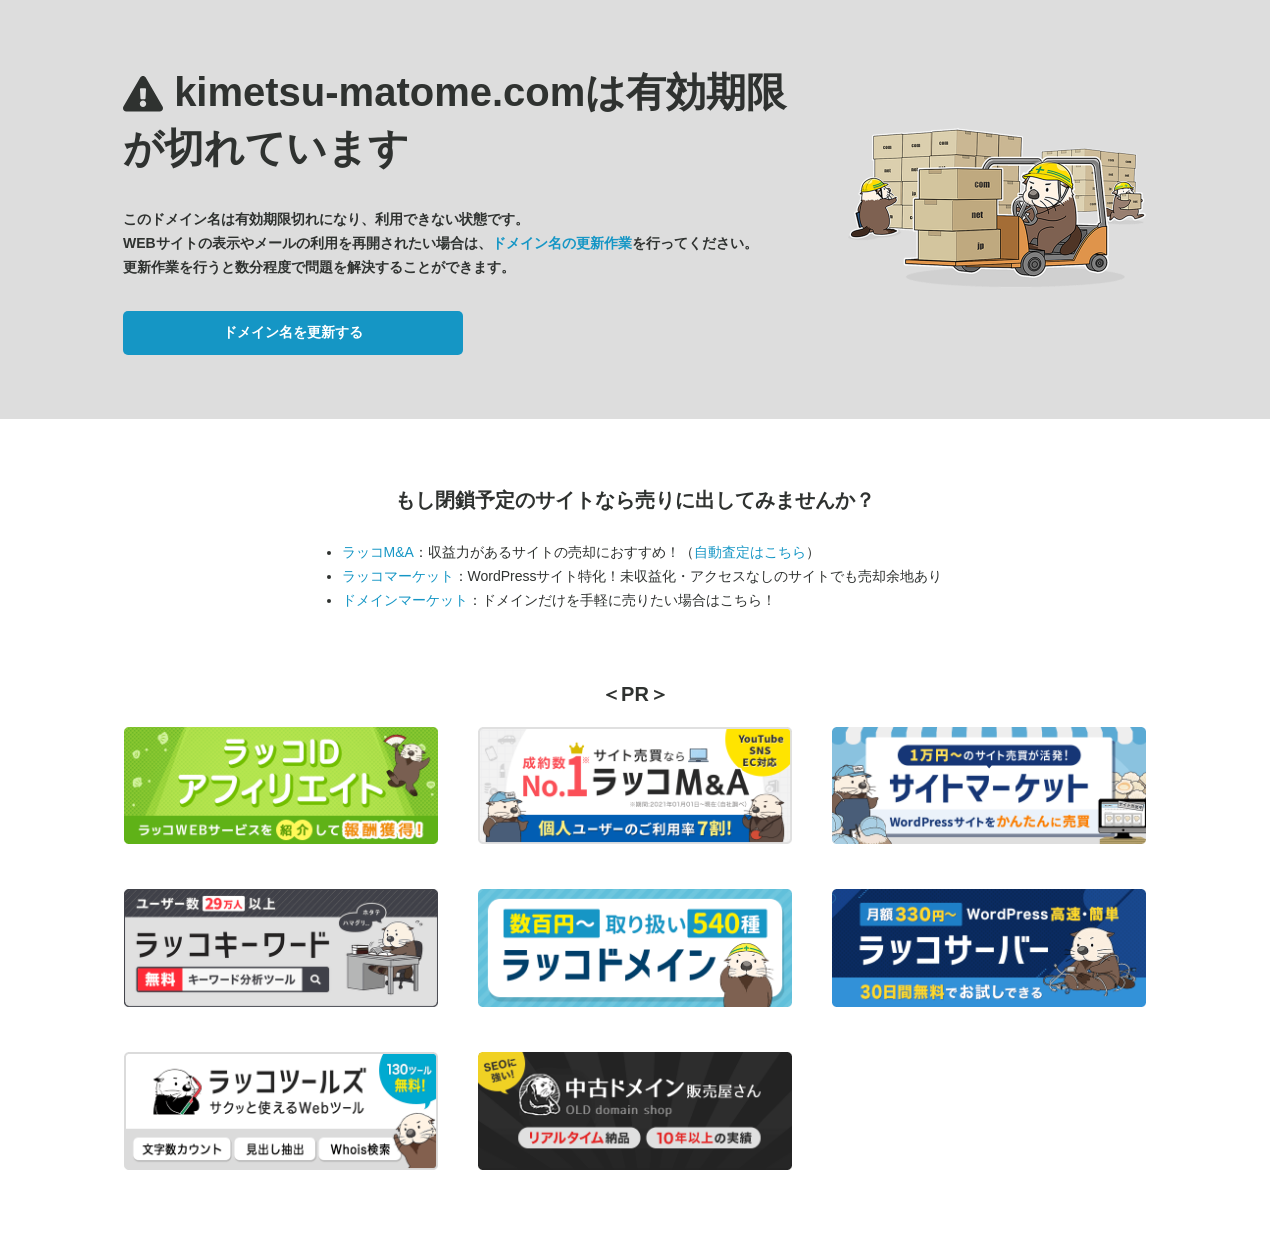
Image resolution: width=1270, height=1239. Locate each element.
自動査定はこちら (750, 552)
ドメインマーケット (405, 600)
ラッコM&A (378, 552)
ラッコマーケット (398, 576)
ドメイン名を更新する (293, 332)
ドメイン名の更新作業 (562, 243)
